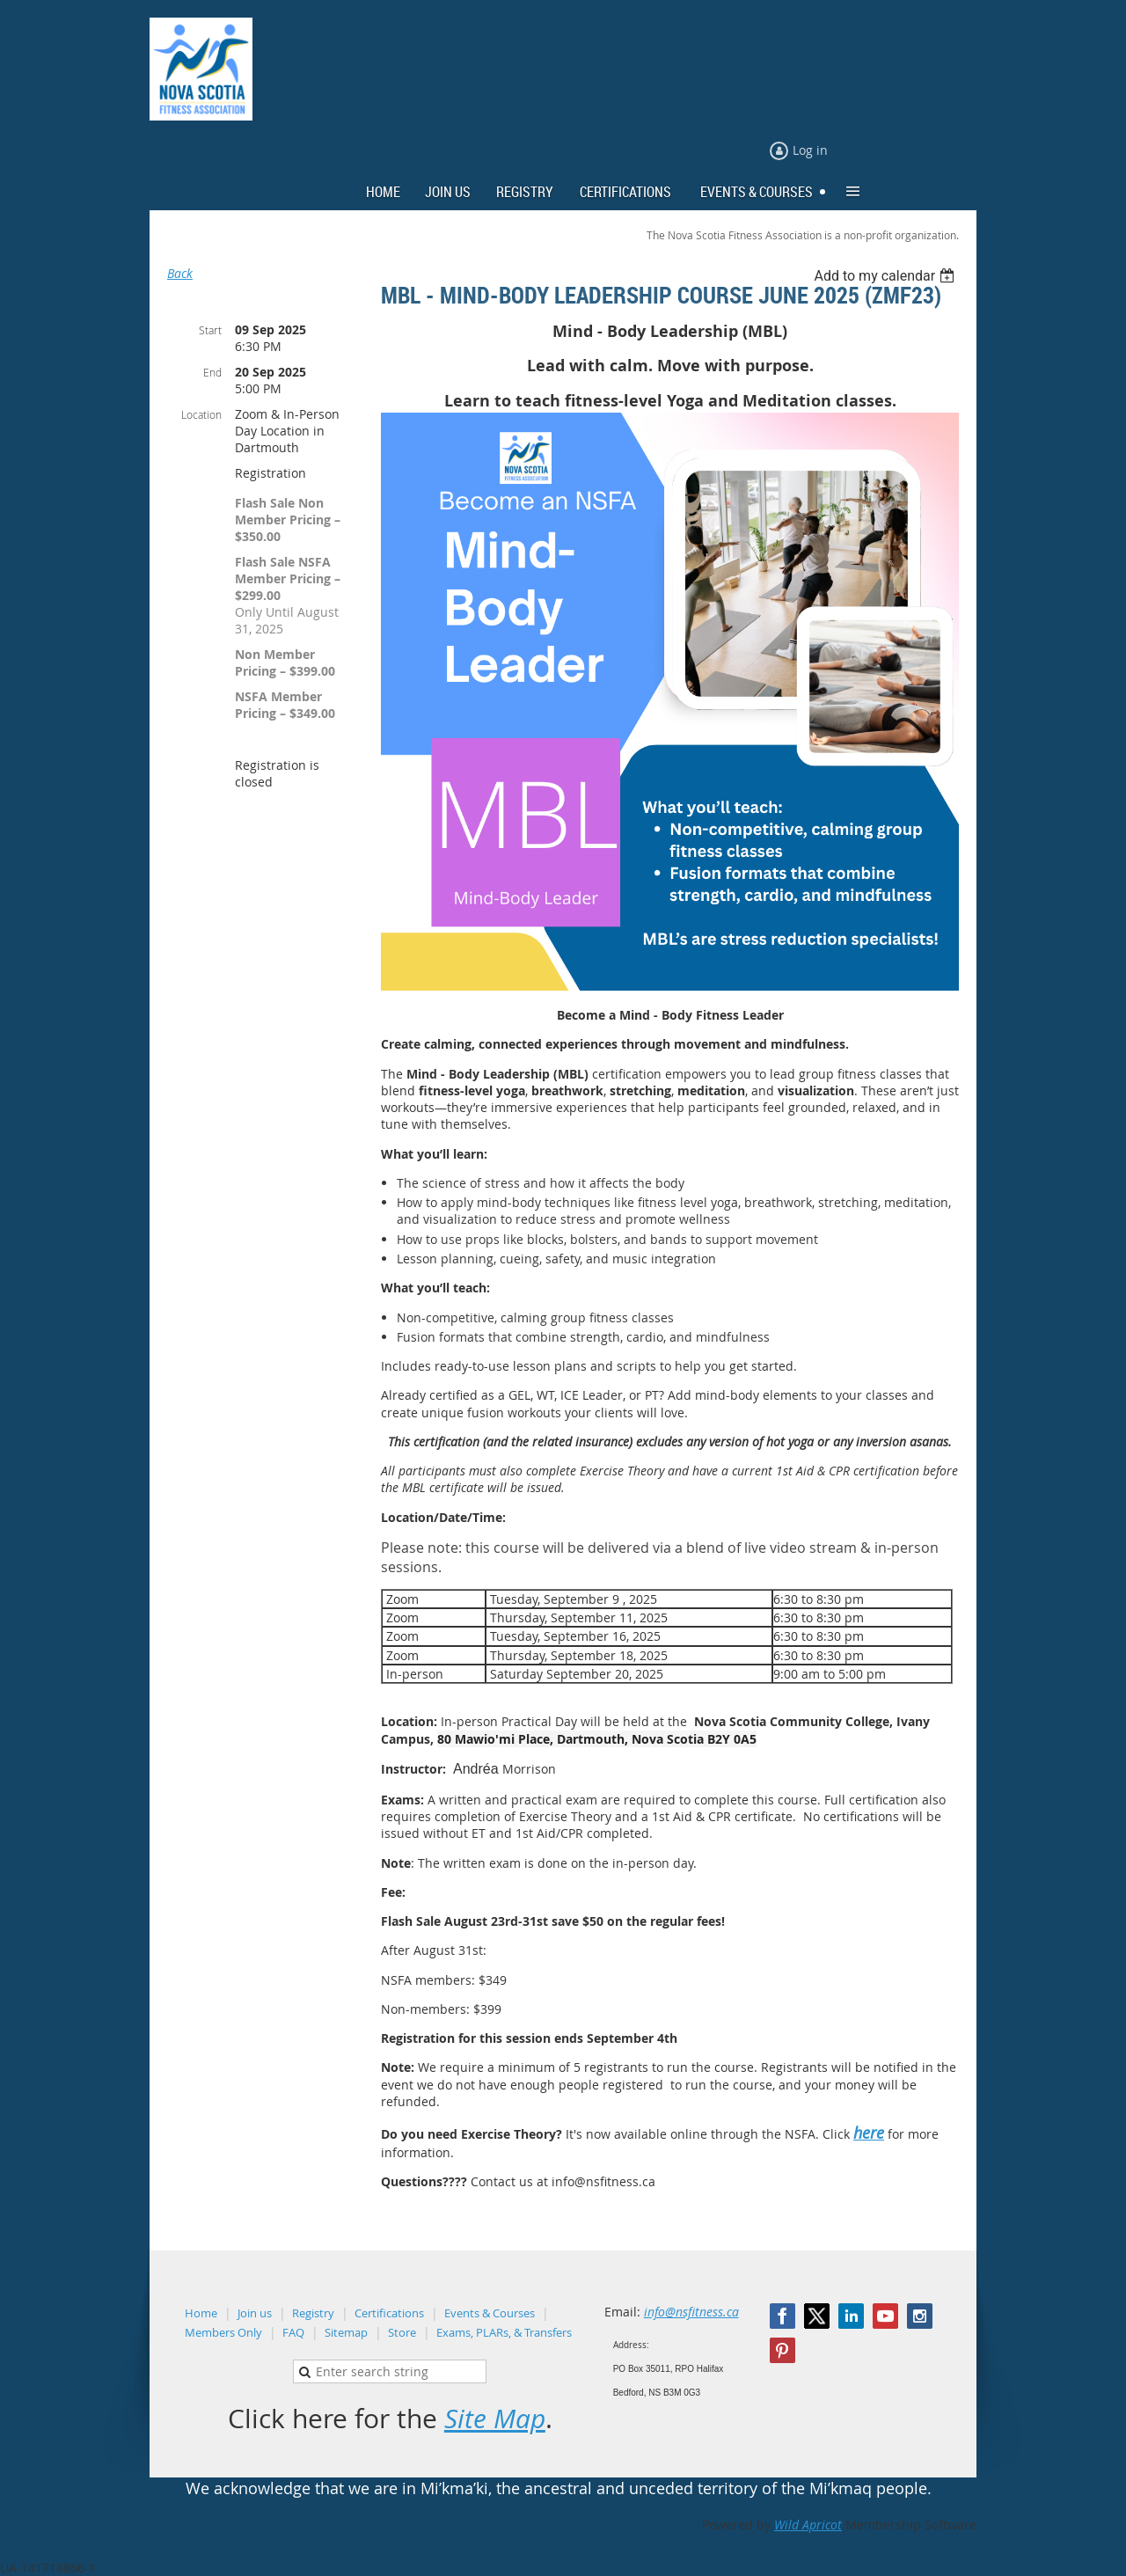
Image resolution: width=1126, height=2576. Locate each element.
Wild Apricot (808, 2524)
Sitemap (346, 2332)
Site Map (494, 2418)
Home (201, 2313)
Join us (255, 2313)
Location (201, 414)
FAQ (293, 2332)
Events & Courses (489, 2313)
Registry (313, 2313)
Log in (810, 150)
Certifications (389, 2313)
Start (210, 330)
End (212, 372)
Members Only (223, 2332)
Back (180, 273)
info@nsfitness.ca (691, 2311)
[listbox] (886, 276)
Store (402, 2332)
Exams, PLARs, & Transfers (504, 2332)
